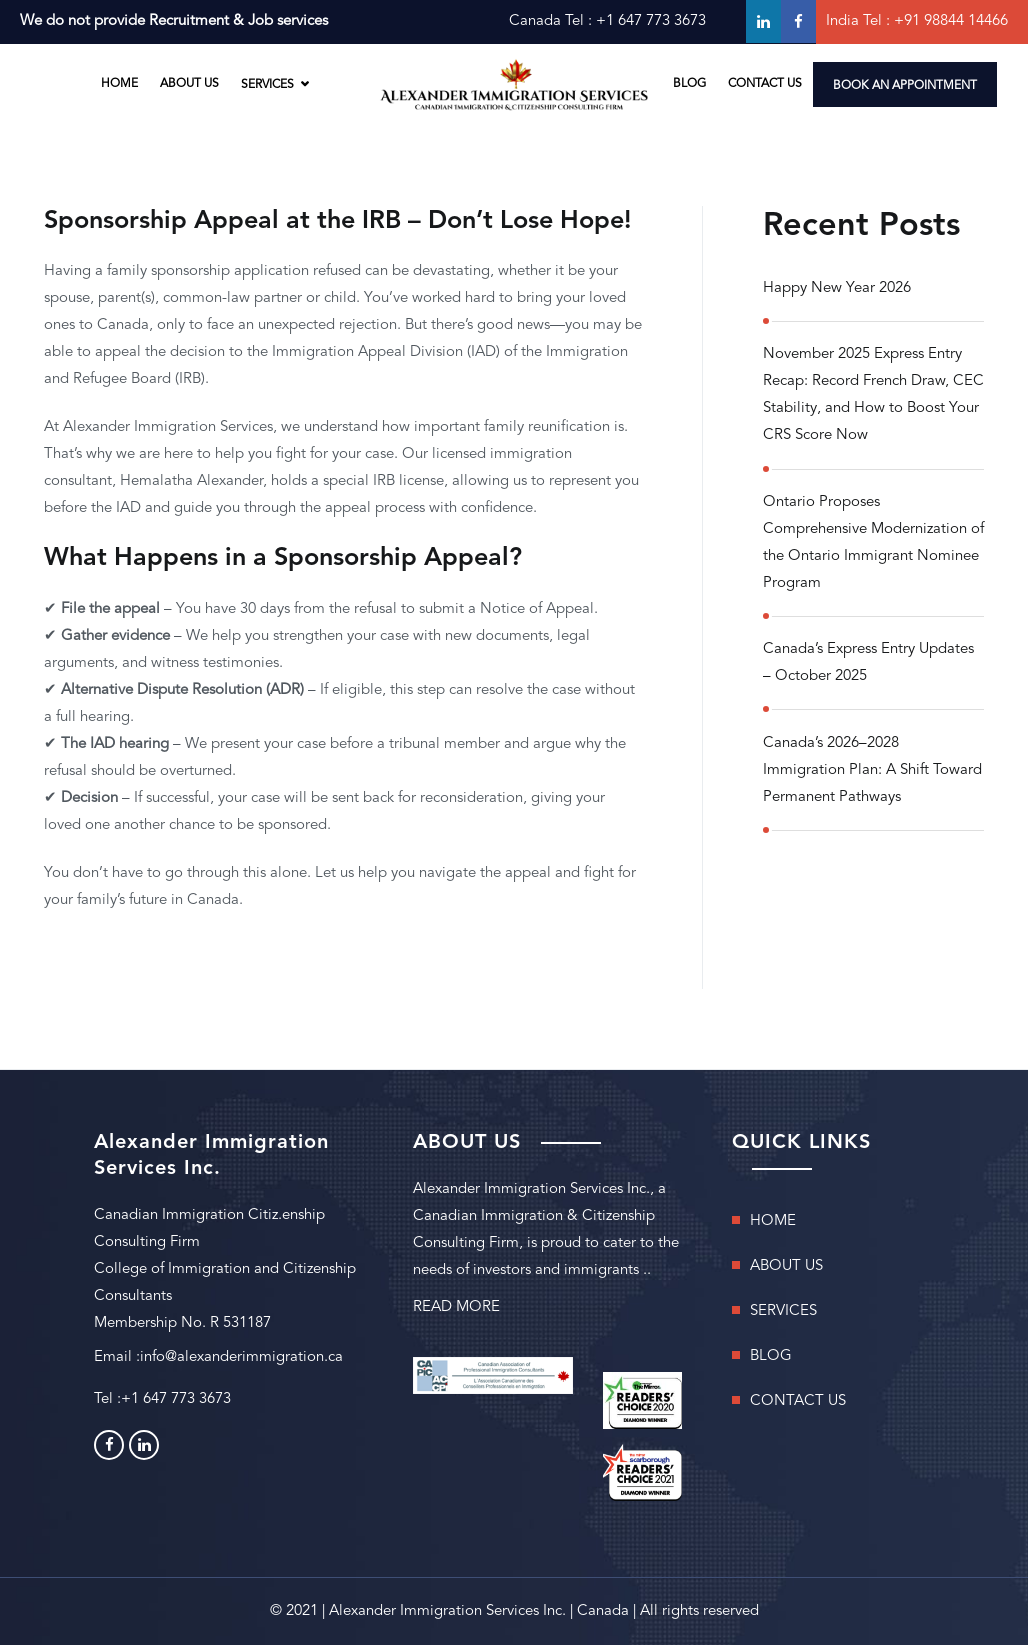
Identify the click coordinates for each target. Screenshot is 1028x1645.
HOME (119, 84)
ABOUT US (189, 84)
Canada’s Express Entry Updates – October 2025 (868, 663)
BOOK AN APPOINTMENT (905, 86)
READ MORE (456, 1307)
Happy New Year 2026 (837, 288)
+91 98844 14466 (951, 21)
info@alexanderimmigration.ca (241, 1357)
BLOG (689, 84)
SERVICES (267, 84)
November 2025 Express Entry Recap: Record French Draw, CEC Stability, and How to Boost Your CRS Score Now (873, 395)
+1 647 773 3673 (651, 21)
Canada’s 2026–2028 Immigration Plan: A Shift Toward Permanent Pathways (872, 770)
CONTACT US (765, 84)
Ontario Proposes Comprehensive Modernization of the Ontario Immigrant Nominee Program (873, 543)
